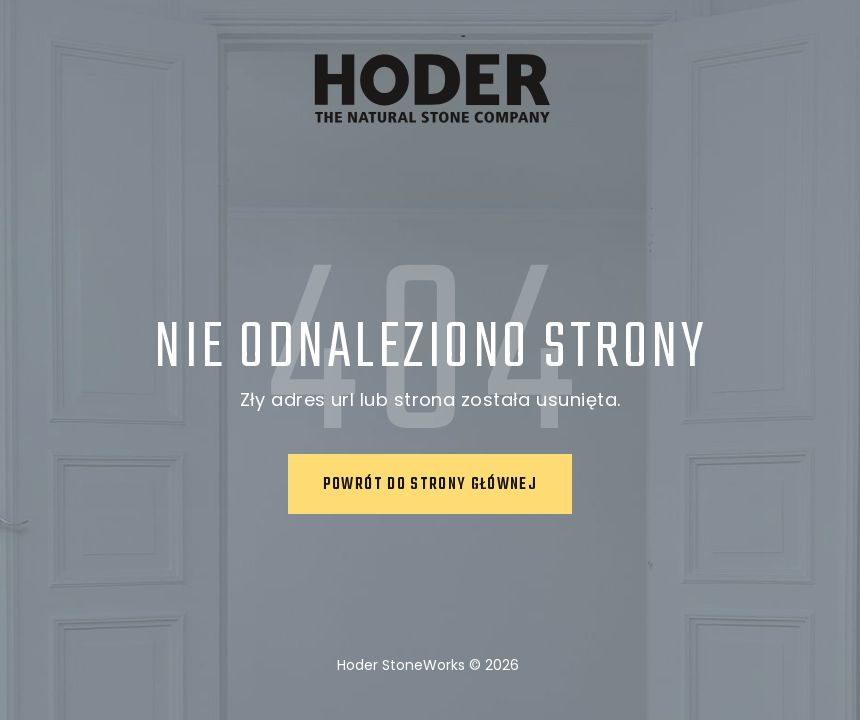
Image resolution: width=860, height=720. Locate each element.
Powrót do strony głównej (430, 485)
